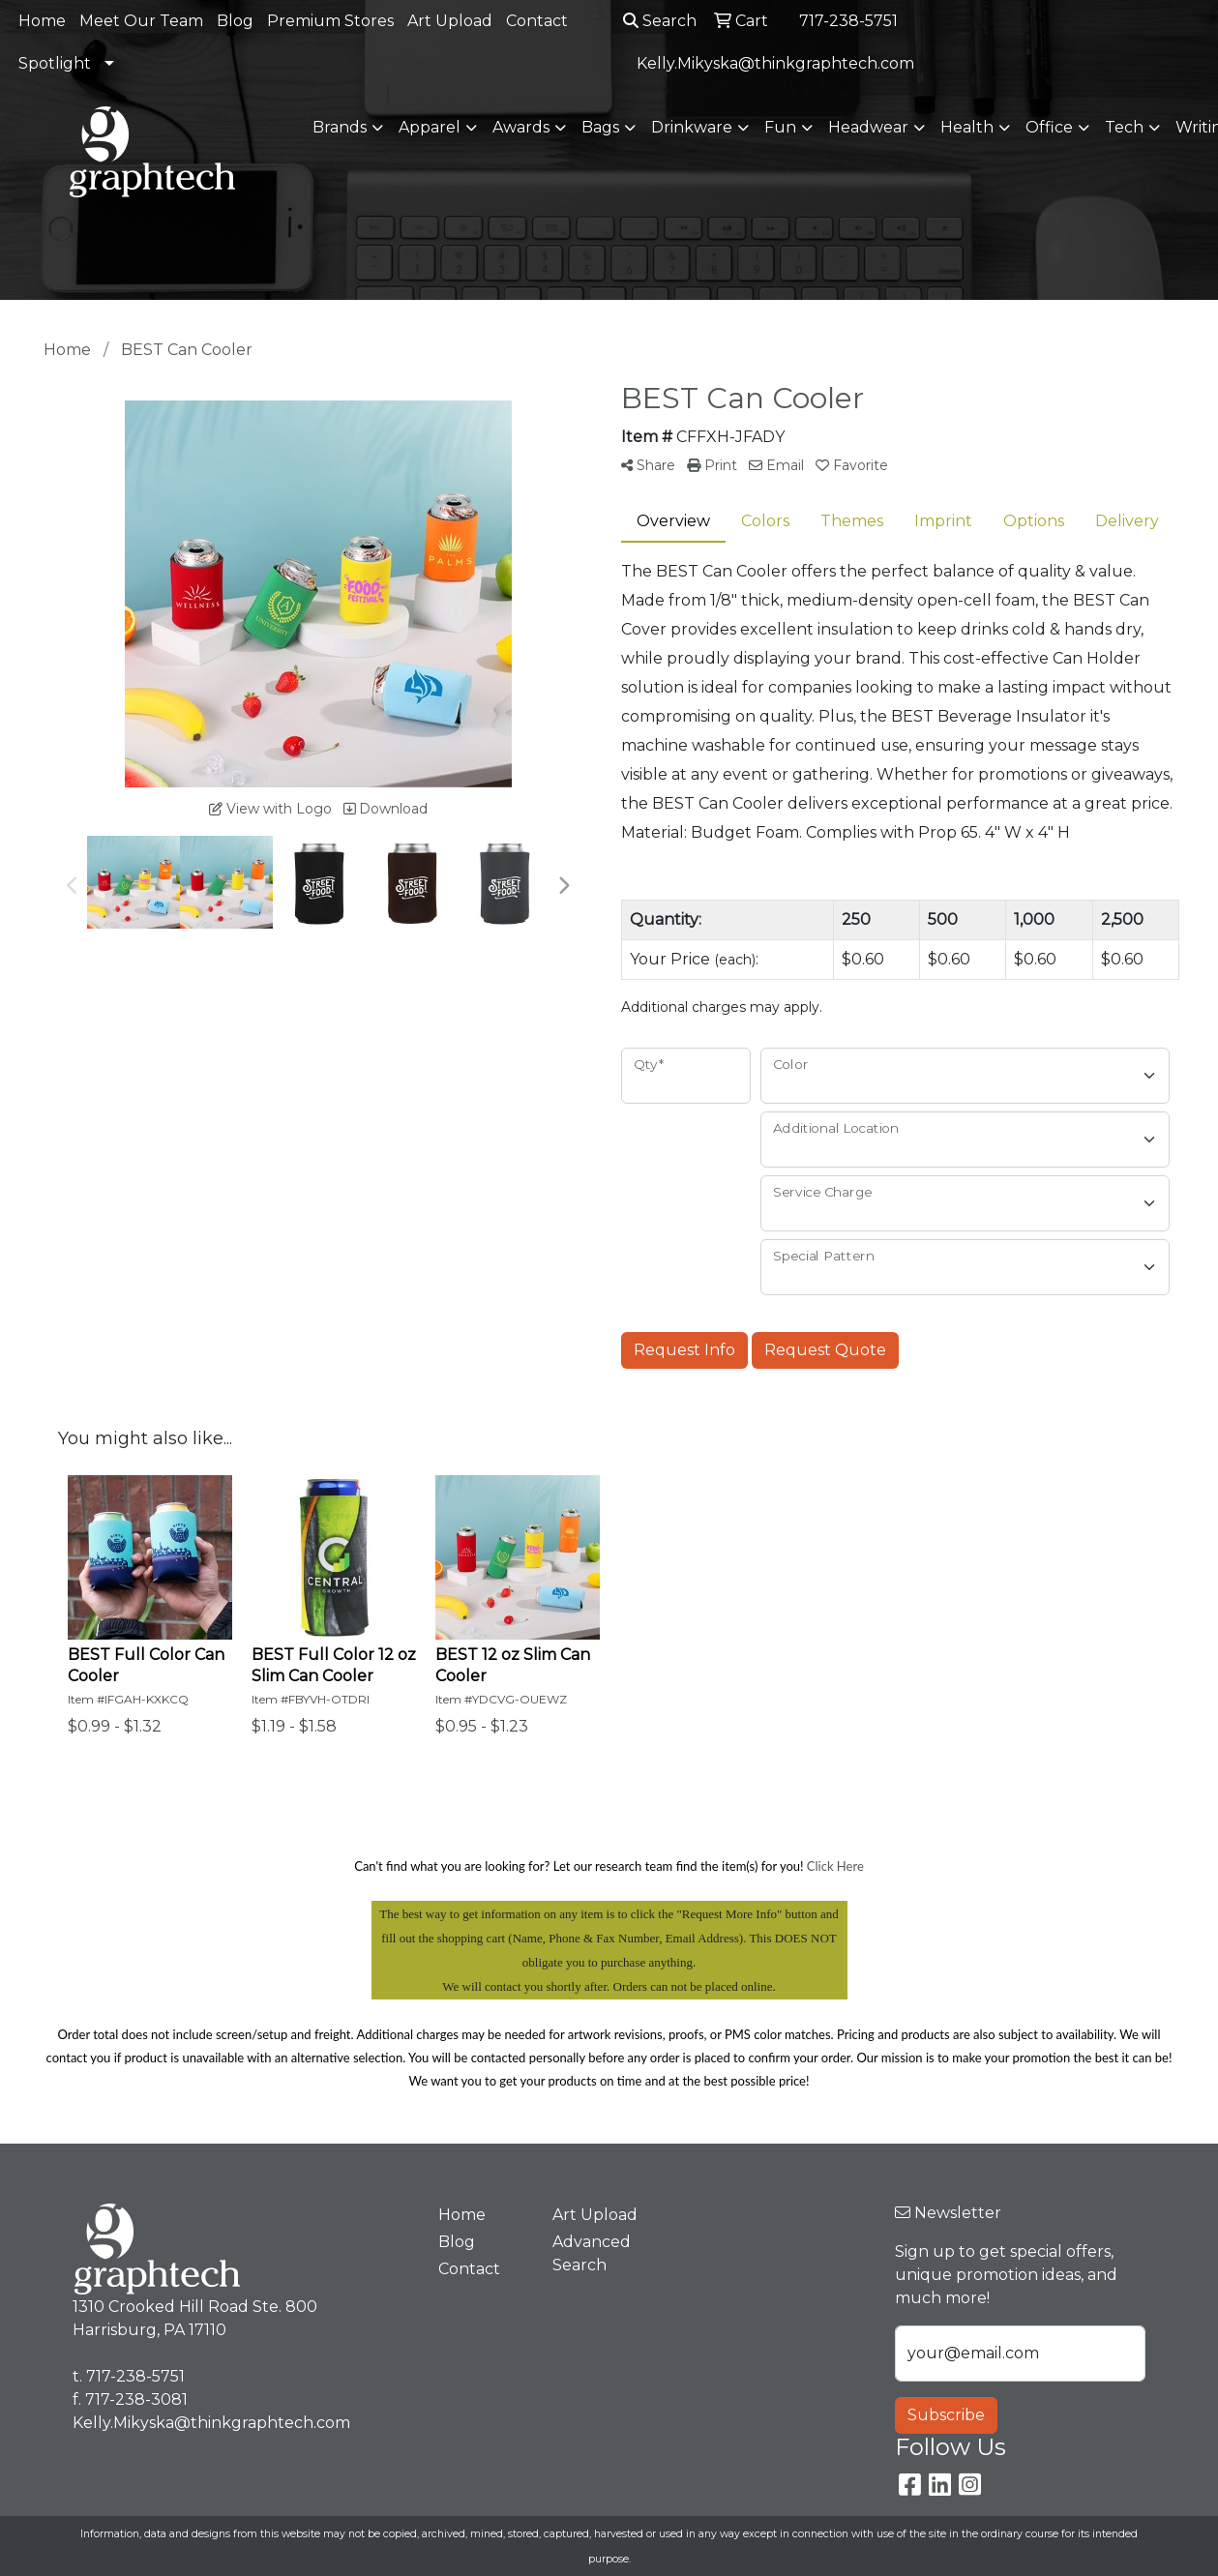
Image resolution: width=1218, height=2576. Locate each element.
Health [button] (967, 127)
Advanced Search (591, 2253)
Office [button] (1049, 127)
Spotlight (54, 63)
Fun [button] (780, 127)
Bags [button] (600, 127)
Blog (235, 21)
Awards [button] (521, 127)
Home (42, 21)
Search (660, 21)
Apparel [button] (429, 127)
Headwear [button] (868, 127)
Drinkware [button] (691, 127)
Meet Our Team (141, 21)
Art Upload (449, 21)
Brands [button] (339, 127)
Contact (537, 21)
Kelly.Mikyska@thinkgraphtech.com (775, 63)
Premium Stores (330, 21)
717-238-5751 (848, 21)
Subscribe (946, 2415)
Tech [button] (1124, 127)
